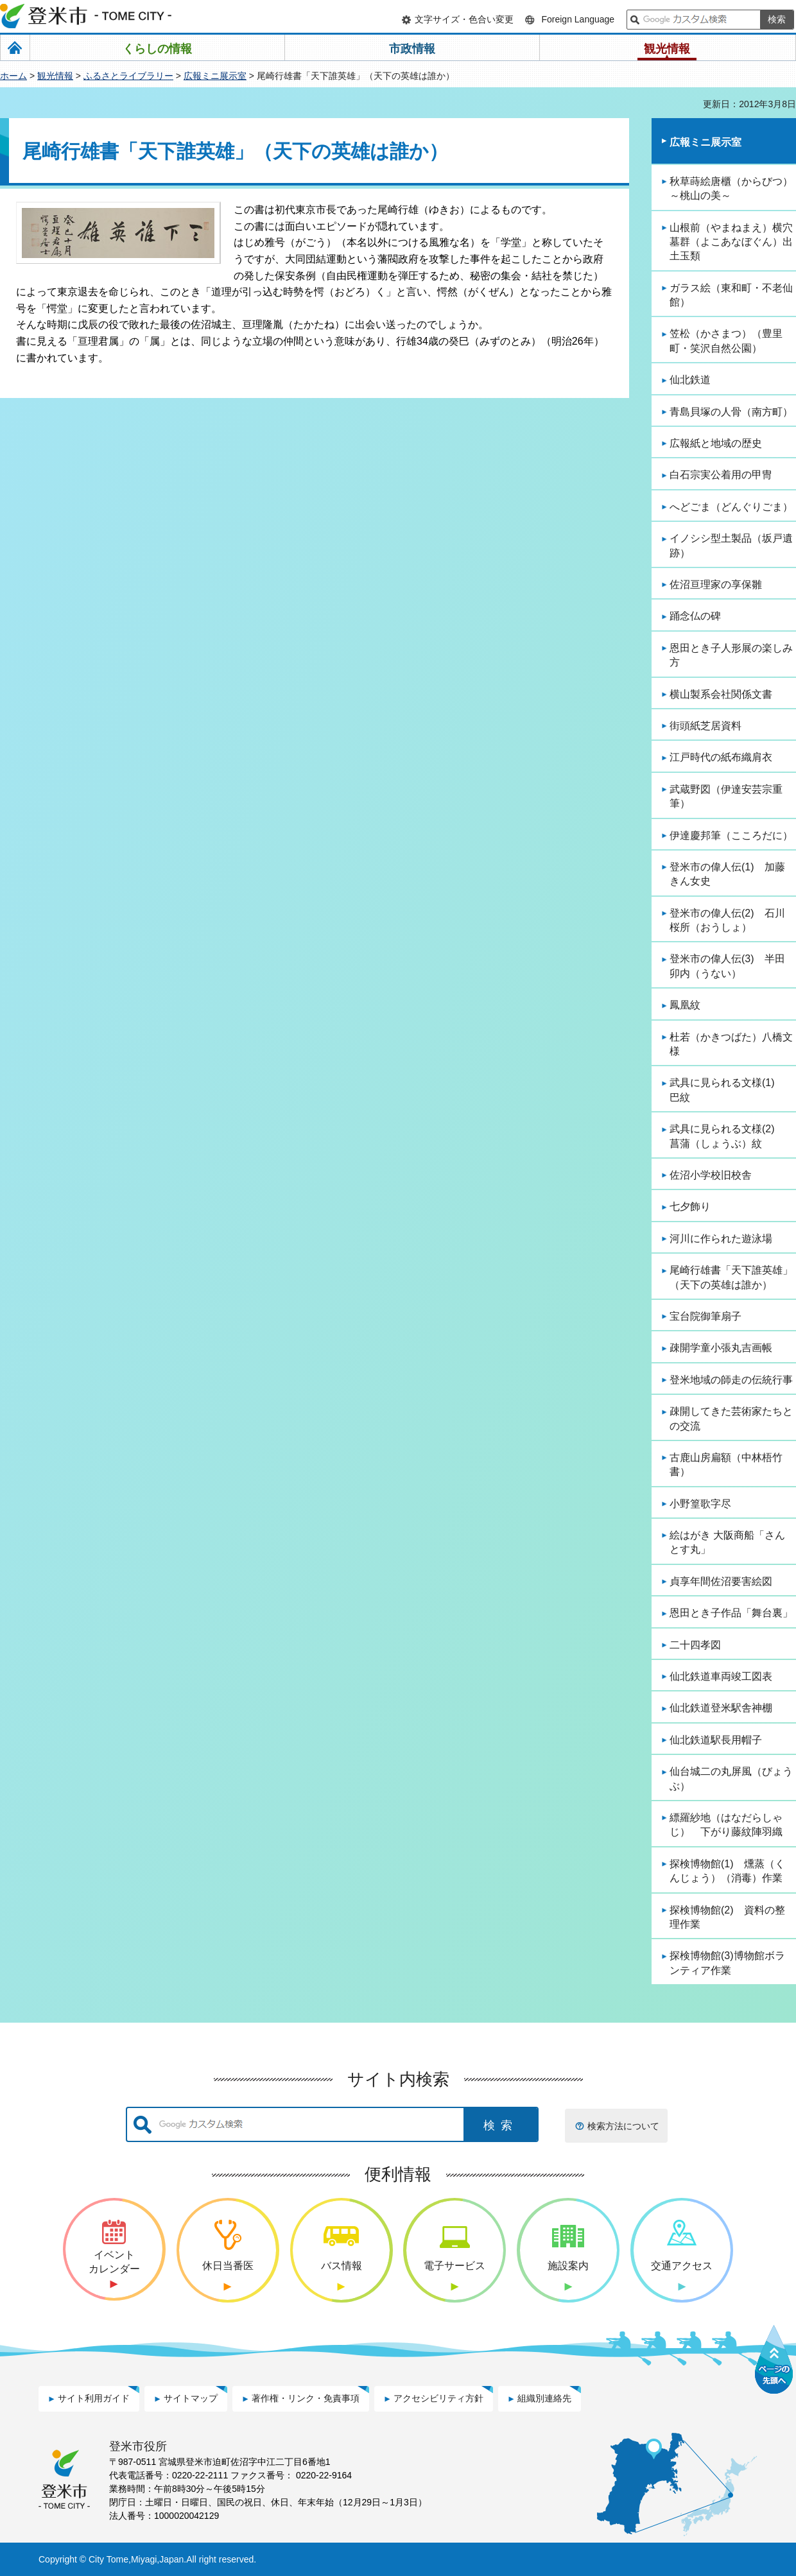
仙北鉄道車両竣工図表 (721, 1676)
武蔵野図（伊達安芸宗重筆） (726, 796)
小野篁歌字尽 (700, 1503)
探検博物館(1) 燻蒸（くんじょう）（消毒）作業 (727, 1870)
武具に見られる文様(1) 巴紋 (727, 1089)
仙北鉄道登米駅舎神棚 (721, 1707)
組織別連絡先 (544, 2398)
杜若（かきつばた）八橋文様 (731, 1044)
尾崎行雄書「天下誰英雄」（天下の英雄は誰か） (731, 1277)
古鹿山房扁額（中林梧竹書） (726, 1464)
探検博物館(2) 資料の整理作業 (727, 1917)
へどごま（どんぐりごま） (731, 506)
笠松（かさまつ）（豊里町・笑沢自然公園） (726, 340)
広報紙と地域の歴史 (716, 443)
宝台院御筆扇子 (705, 1316)
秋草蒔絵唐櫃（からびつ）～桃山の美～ (731, 188)
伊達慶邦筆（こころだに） (731, 835)
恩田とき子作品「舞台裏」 (731, 1612)
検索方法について (623, 2126)
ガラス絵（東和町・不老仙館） (731, 294)
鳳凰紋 (685, 1004)
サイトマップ (191, 2398)
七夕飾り (690, 1206)
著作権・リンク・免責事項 (305, 2398)
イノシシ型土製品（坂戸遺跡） (731, 545)
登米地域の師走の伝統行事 (731, 1379)
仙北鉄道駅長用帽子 (716, 1739)
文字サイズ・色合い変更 (464, 19)
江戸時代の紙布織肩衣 (721, 757)
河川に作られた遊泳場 (721, 1238)
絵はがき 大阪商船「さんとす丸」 (727, 1542)
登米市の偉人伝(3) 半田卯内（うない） (727, 965)
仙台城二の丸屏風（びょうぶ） (731, 1778)
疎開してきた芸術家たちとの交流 (731, 1418)
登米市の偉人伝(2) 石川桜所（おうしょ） (727, 920)
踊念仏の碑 (695, 615)
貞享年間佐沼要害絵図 (721, 1581)
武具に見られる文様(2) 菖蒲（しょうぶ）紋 (727, 1135)
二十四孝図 (695, 1644)
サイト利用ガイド (94, 2398)
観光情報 (55, 76)
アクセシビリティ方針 (438, 2398)
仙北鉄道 (690, 379)
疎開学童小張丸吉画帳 (721, 1347)
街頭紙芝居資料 (705, 725)
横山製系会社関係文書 (721, 694)
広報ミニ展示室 (215, 76)
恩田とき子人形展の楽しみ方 (731, 655)
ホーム (13, 76)
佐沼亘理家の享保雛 (716, 584)
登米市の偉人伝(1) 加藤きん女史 (727, 873)
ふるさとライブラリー (128, 76)
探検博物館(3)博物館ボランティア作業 (727, 1962)
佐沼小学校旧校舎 (711, 1175)
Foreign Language (577, 19)
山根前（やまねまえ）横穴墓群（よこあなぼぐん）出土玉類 (731, 242)
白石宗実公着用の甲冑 (721, 474)
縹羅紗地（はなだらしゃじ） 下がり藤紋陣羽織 (726, 1824)
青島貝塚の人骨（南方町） (731, 411)
